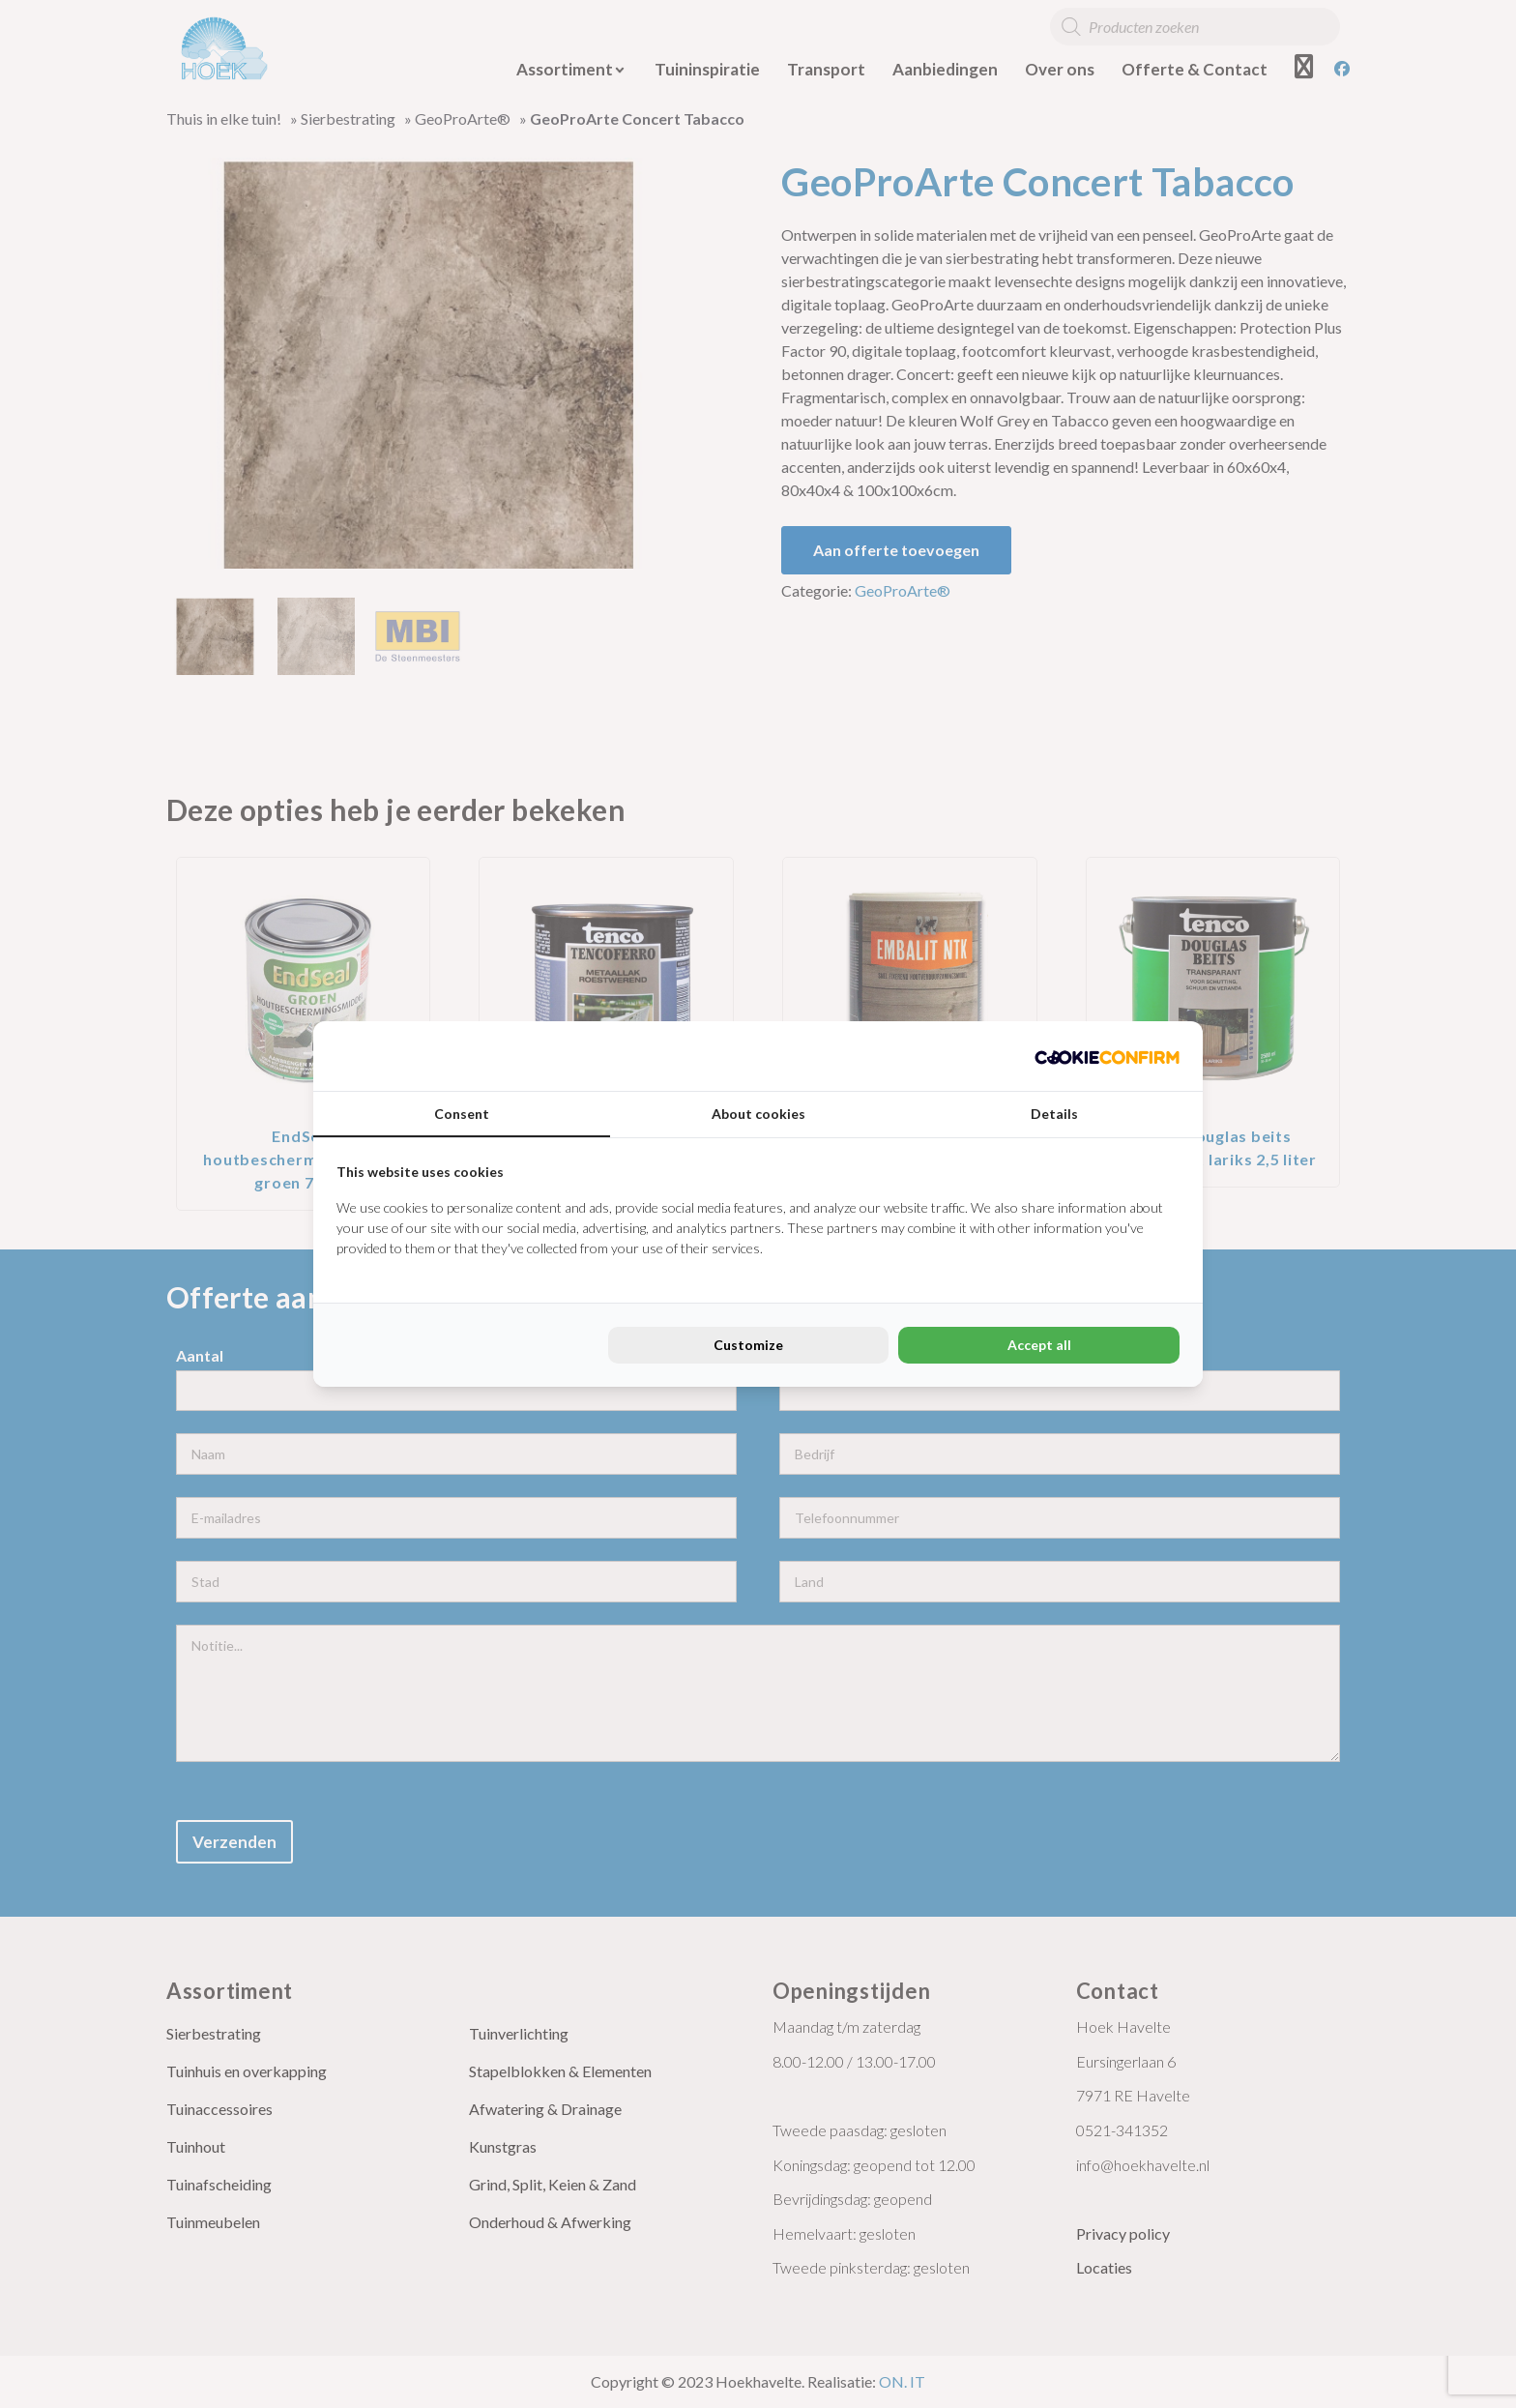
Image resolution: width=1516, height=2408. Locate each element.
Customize (748, 1344)
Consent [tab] (461, 1113)
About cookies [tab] (758, 1113)
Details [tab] (1054, 1113)
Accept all (1039, 1344)
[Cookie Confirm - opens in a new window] (1107, 1056)
